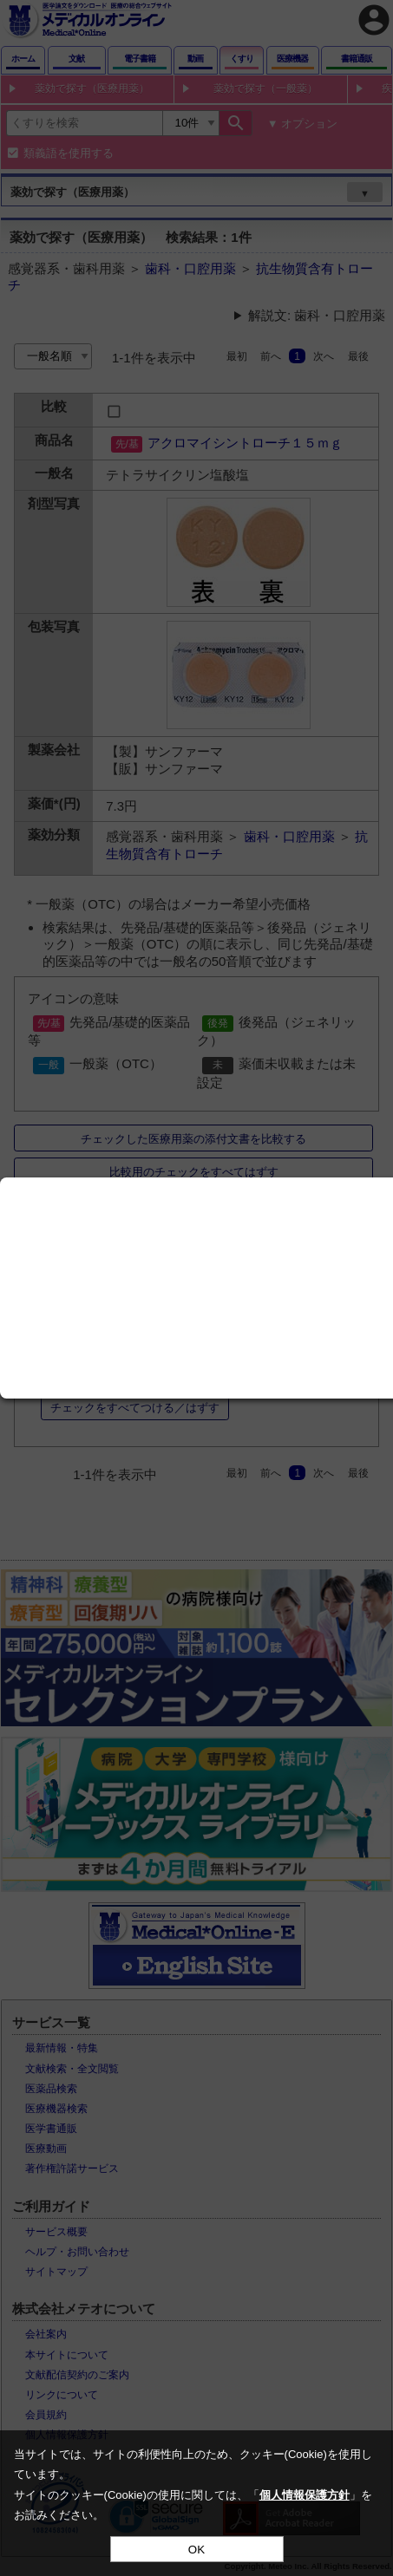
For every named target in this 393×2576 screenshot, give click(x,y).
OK (196, 2549)
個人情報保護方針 (304, 2494)
